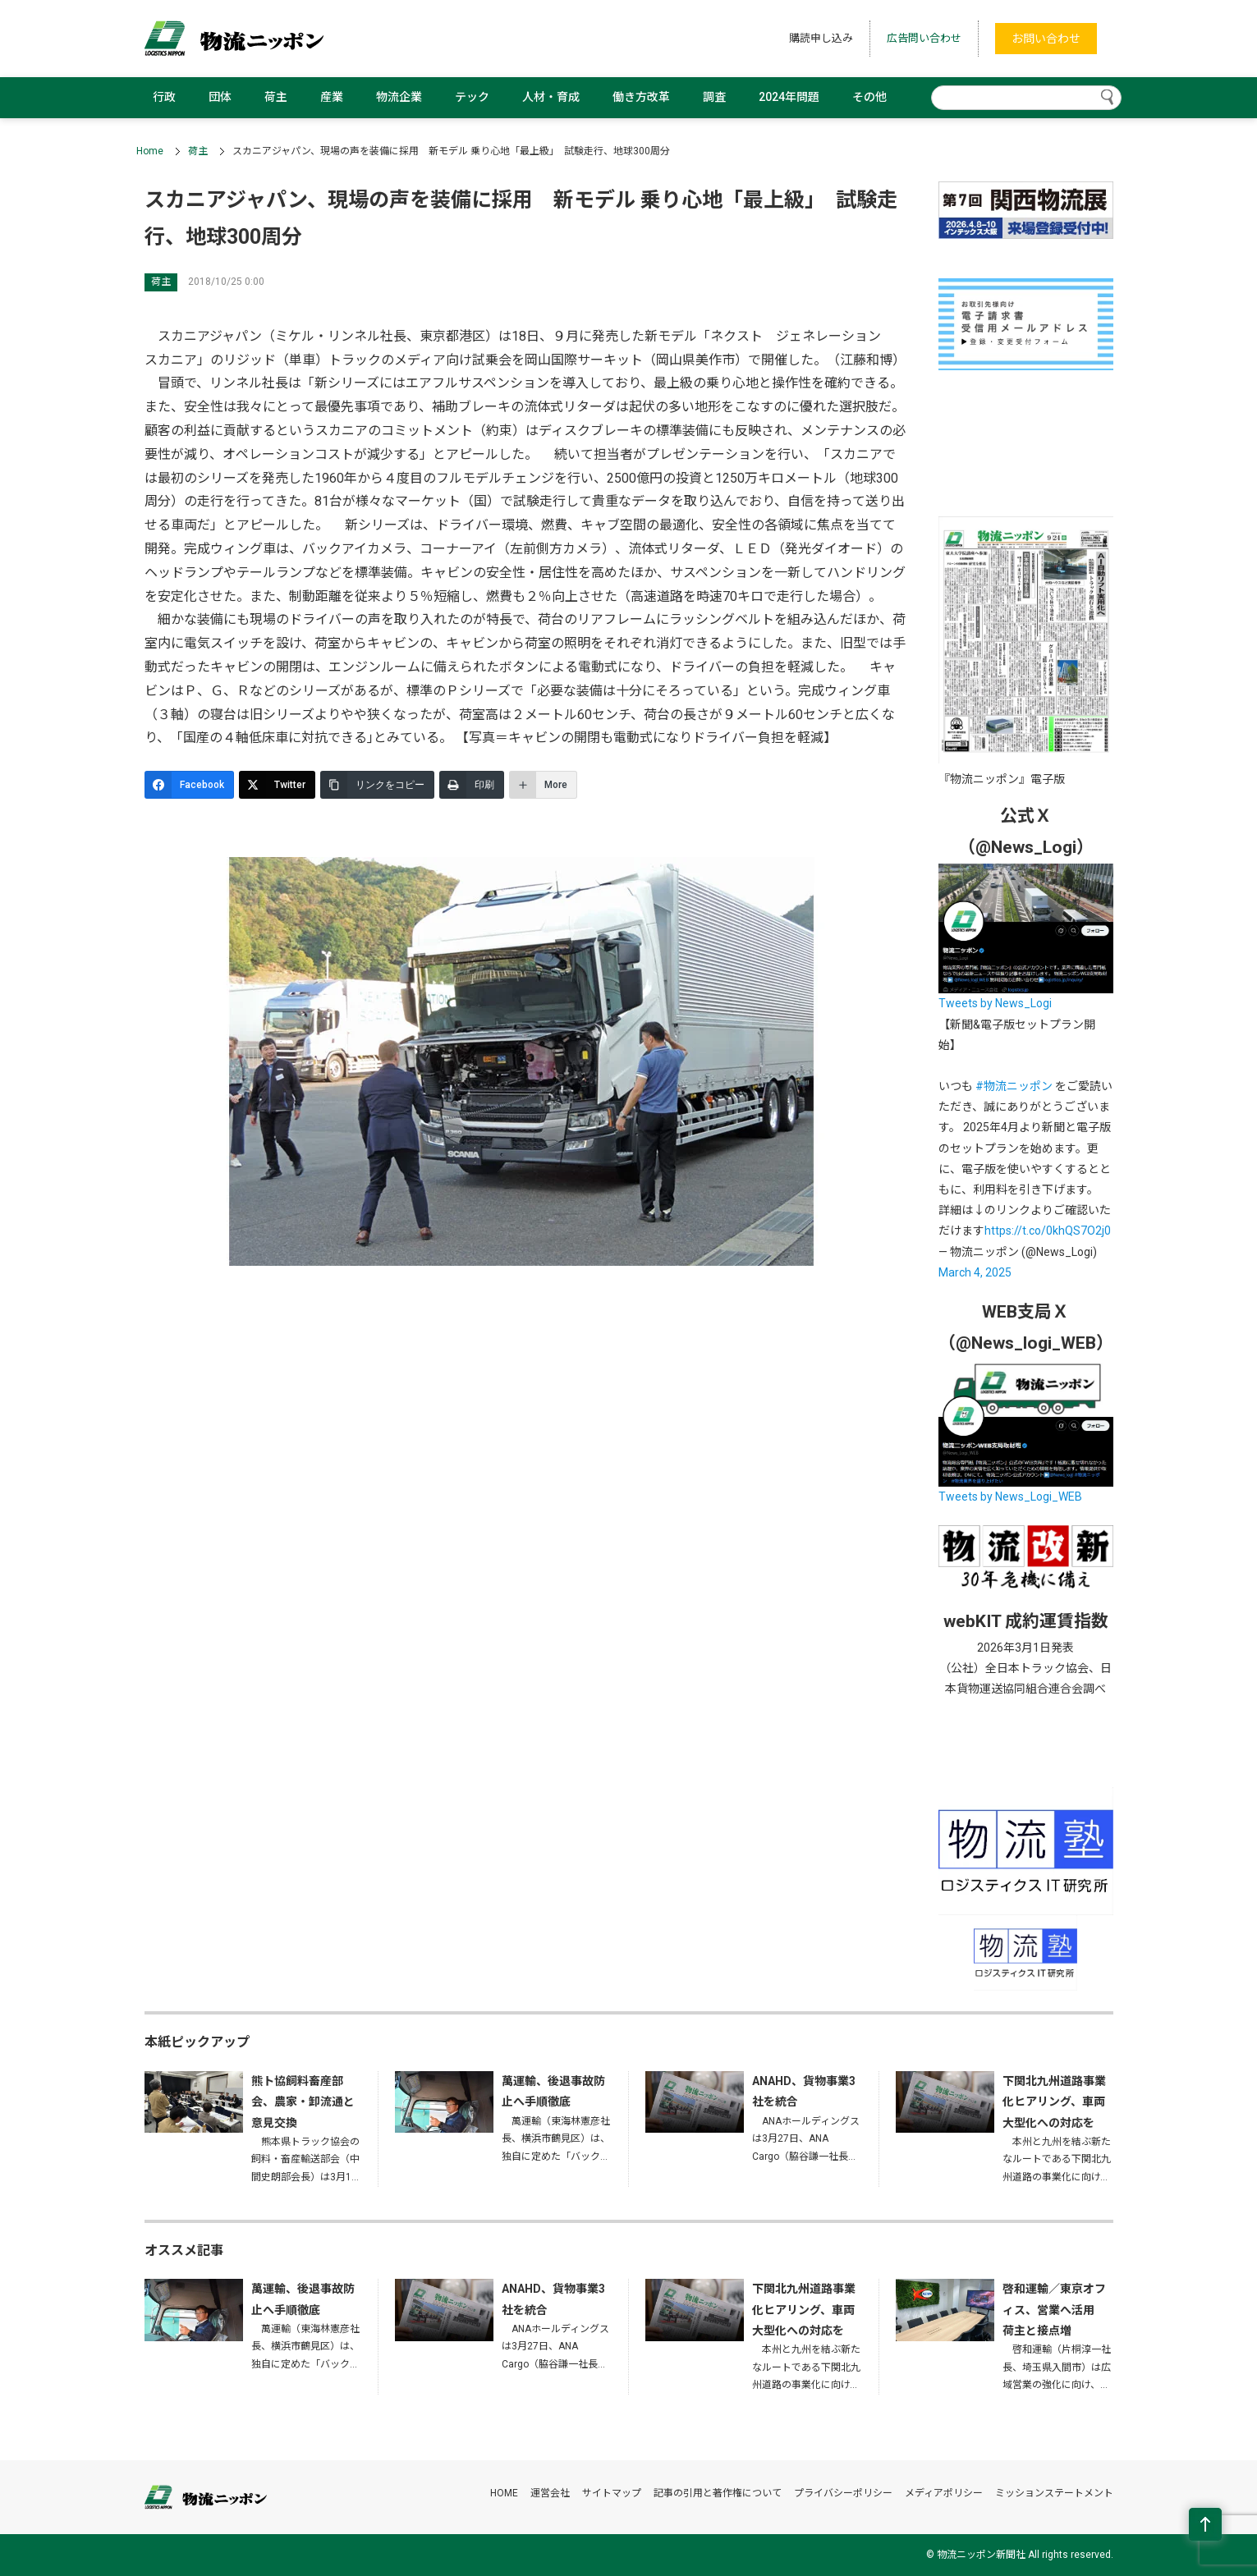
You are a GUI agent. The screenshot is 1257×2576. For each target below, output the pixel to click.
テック (472, 96)
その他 (869, 96)
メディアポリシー (944, 2493)
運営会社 (550, 2493)
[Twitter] (277, 785)
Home (149, 151)
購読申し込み (821, 38)
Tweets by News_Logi (995, 1003)
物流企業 (399, 96)
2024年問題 (789, 96)
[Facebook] (189, 785)
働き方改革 (641, 96)
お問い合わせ (1046, 38)
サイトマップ (611, 2493)
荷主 (275, 96)
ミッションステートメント (1054, 2493)
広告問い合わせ (924, 38)
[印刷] (471, 785)
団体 (220, 96)
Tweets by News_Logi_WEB (1010, 1496)
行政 (164, 96)
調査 (714, 96)
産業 (331, 96)
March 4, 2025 (975, 1272)
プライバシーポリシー (843, 2493)
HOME (504, 2493)
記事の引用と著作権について (718, 2493)
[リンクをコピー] (377, 785)
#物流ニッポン (1014, 1086)
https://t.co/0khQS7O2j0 (1047, 1230)
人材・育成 (551, 96)
